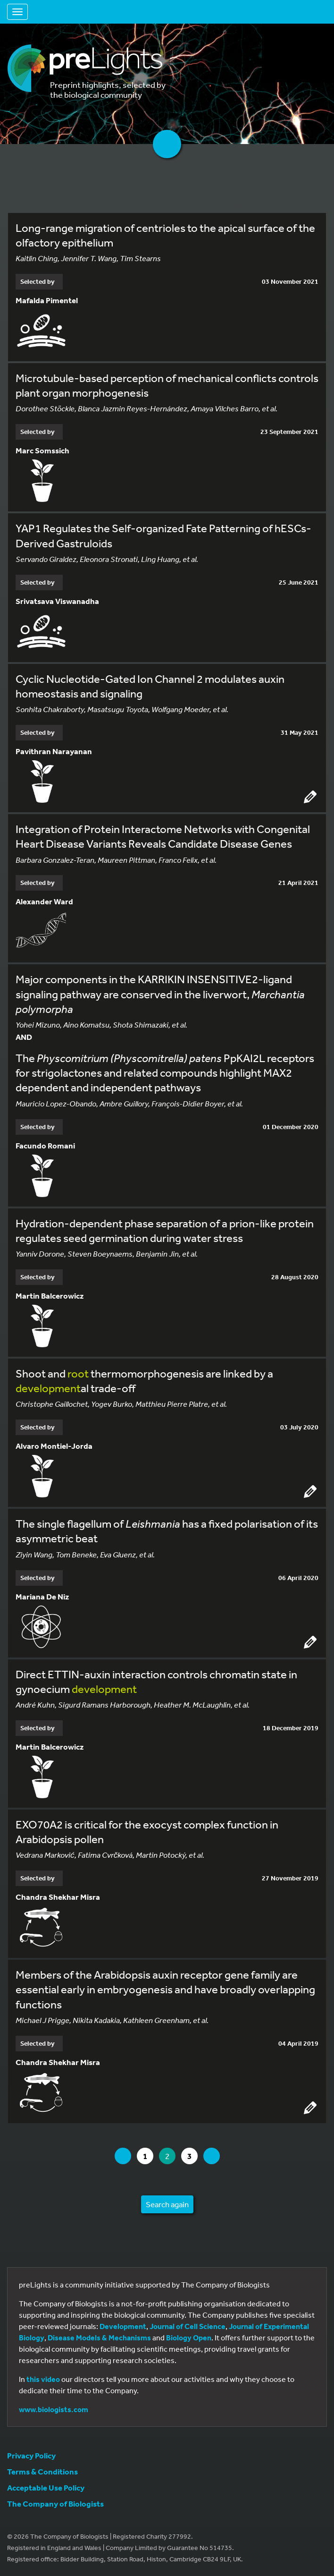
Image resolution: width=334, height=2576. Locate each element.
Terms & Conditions (42, 2471)
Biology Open (188, 2337)
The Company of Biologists (55, 2503)
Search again (167, 2204)
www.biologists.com (53, 2409)
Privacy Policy (31, 2455)
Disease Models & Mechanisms (99, 2337)
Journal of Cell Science (187, 2326)
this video (43, 2379)
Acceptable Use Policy (45, 2487)
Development (123, 2326)
